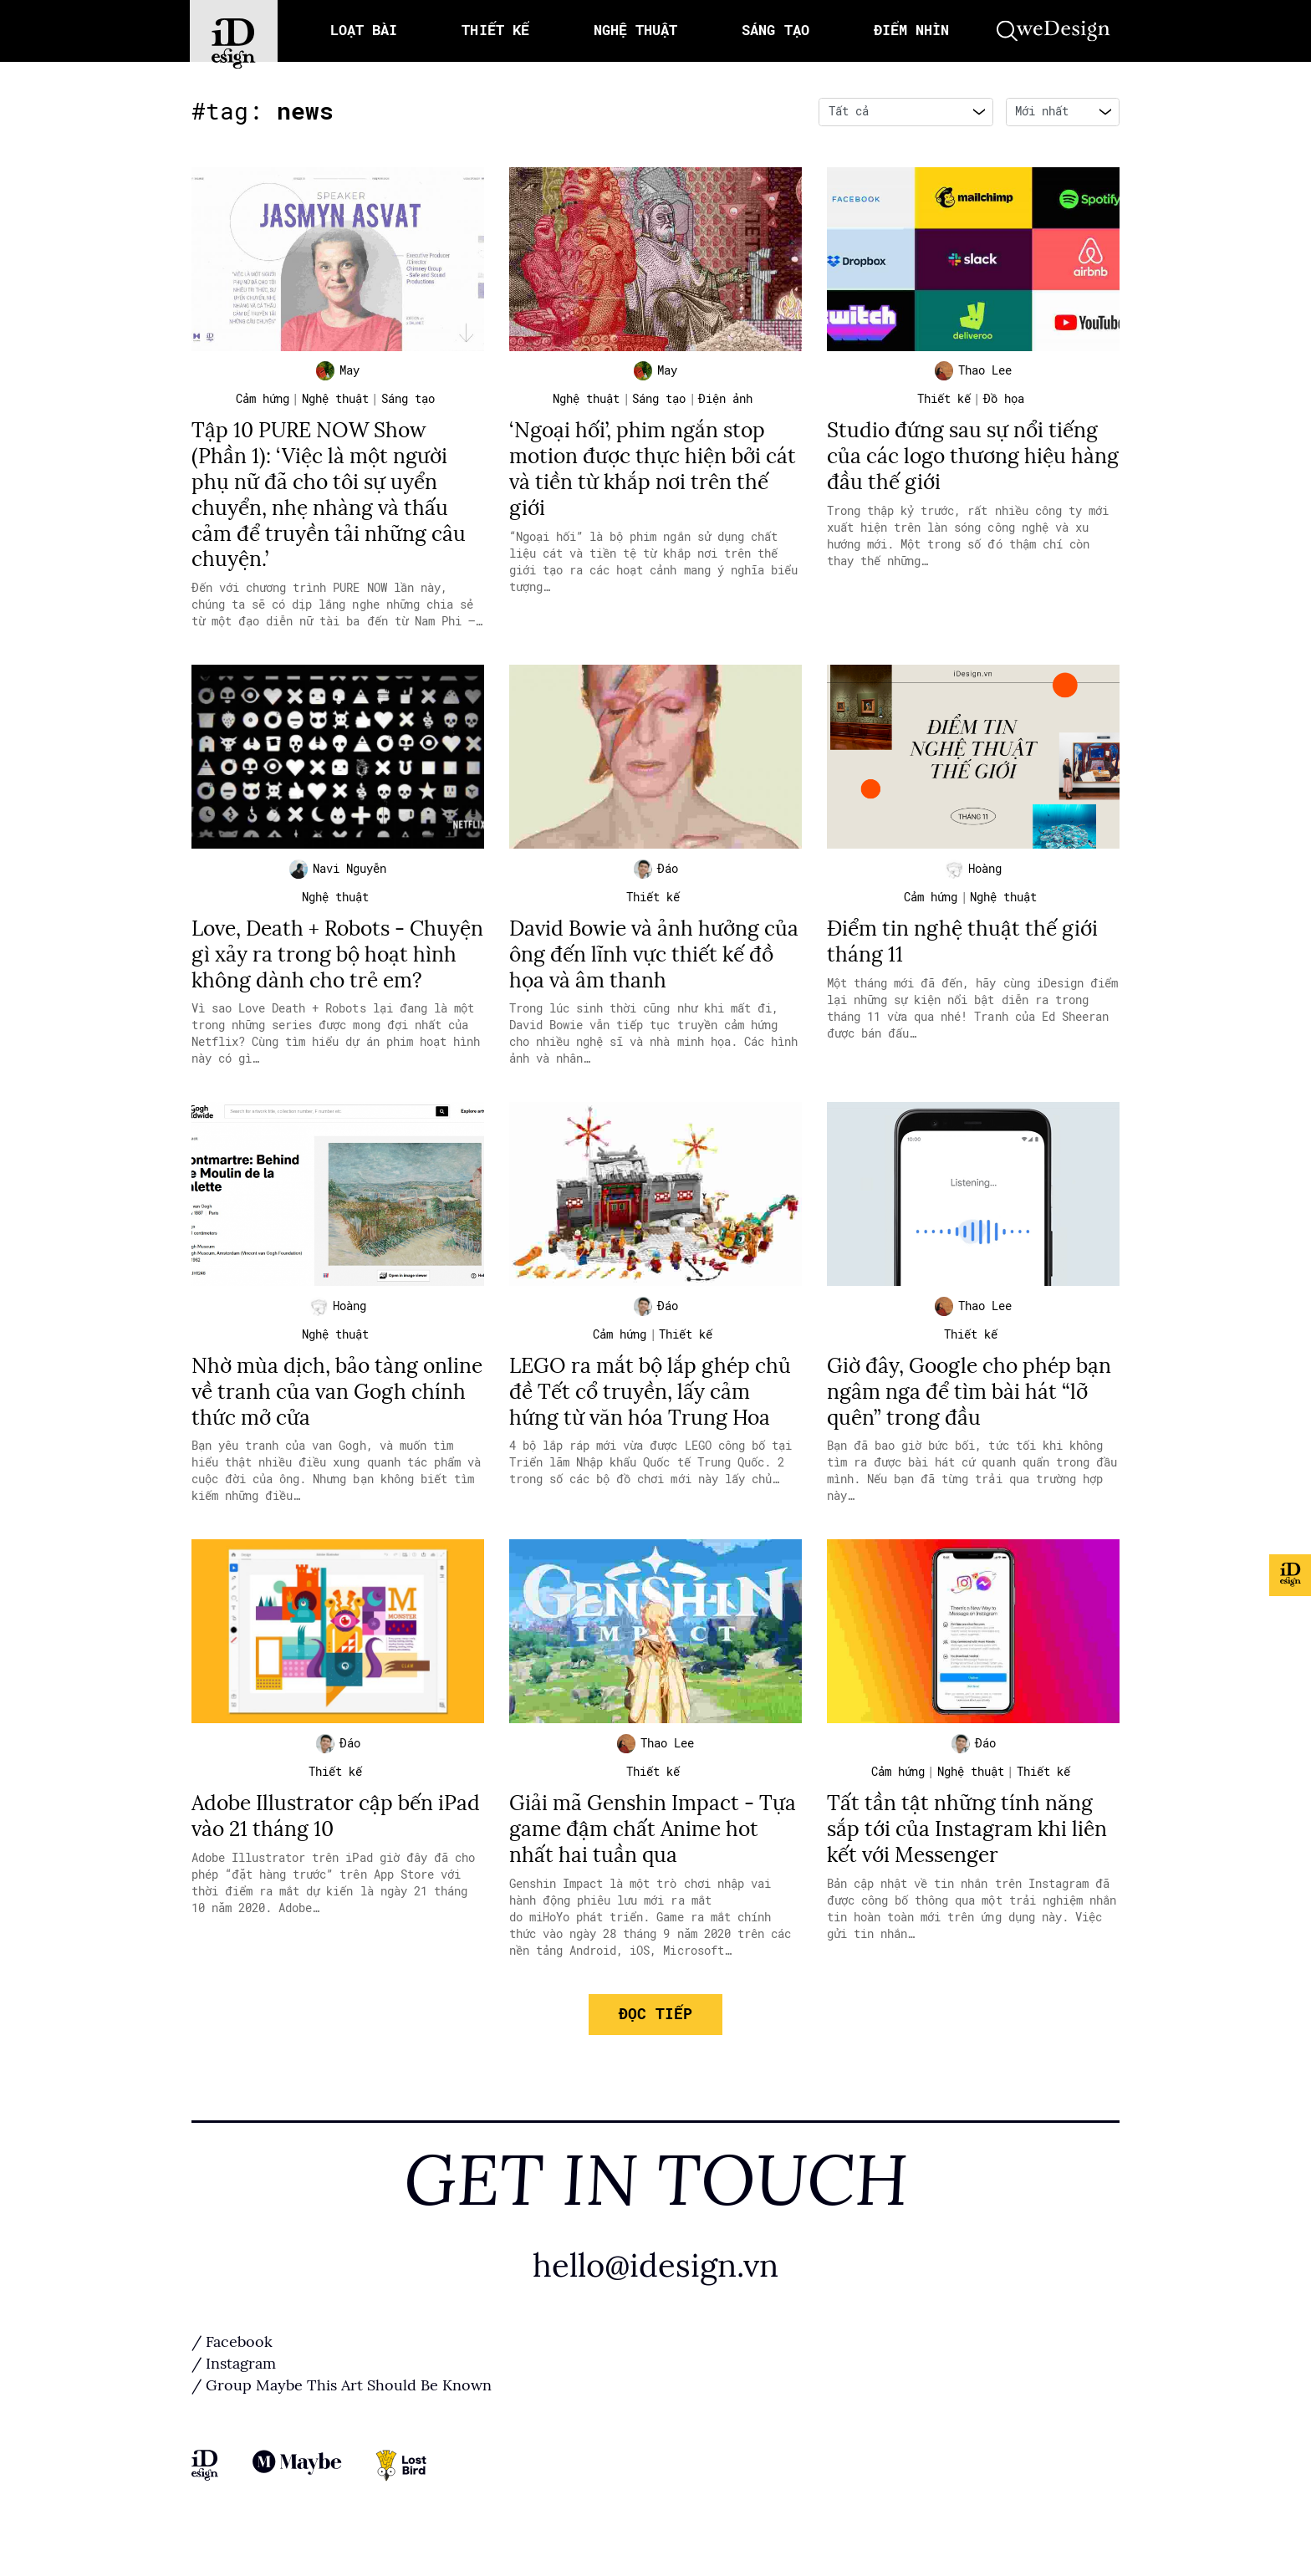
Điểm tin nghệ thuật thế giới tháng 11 (966, 944)
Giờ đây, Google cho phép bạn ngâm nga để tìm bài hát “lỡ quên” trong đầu (965, 1421)
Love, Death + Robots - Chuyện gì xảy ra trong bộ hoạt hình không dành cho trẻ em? (336, 969)
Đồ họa (1003, 403)
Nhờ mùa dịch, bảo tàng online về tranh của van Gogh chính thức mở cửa (335, 1421)
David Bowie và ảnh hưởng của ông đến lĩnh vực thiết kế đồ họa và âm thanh (651, 957)
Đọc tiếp (655, 2043)
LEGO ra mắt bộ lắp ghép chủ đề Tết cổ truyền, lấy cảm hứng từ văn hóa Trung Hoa (654, 1421)
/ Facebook (232, 2374)
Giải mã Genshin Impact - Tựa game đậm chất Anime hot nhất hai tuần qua (655, 1860)
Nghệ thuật (335, 403)
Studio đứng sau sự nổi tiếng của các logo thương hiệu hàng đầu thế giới (966, 459)
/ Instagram (233, 2396)
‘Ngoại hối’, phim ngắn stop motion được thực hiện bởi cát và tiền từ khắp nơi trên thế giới (642, 472)
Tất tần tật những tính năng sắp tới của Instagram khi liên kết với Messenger (971, 1860)
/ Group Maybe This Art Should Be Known (341, 2418)
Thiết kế (944, 403)
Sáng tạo (408, 403)
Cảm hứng (262, 403)
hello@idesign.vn (655, 2298)
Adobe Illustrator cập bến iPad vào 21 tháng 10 (316, 1847)
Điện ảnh (725, 403)
